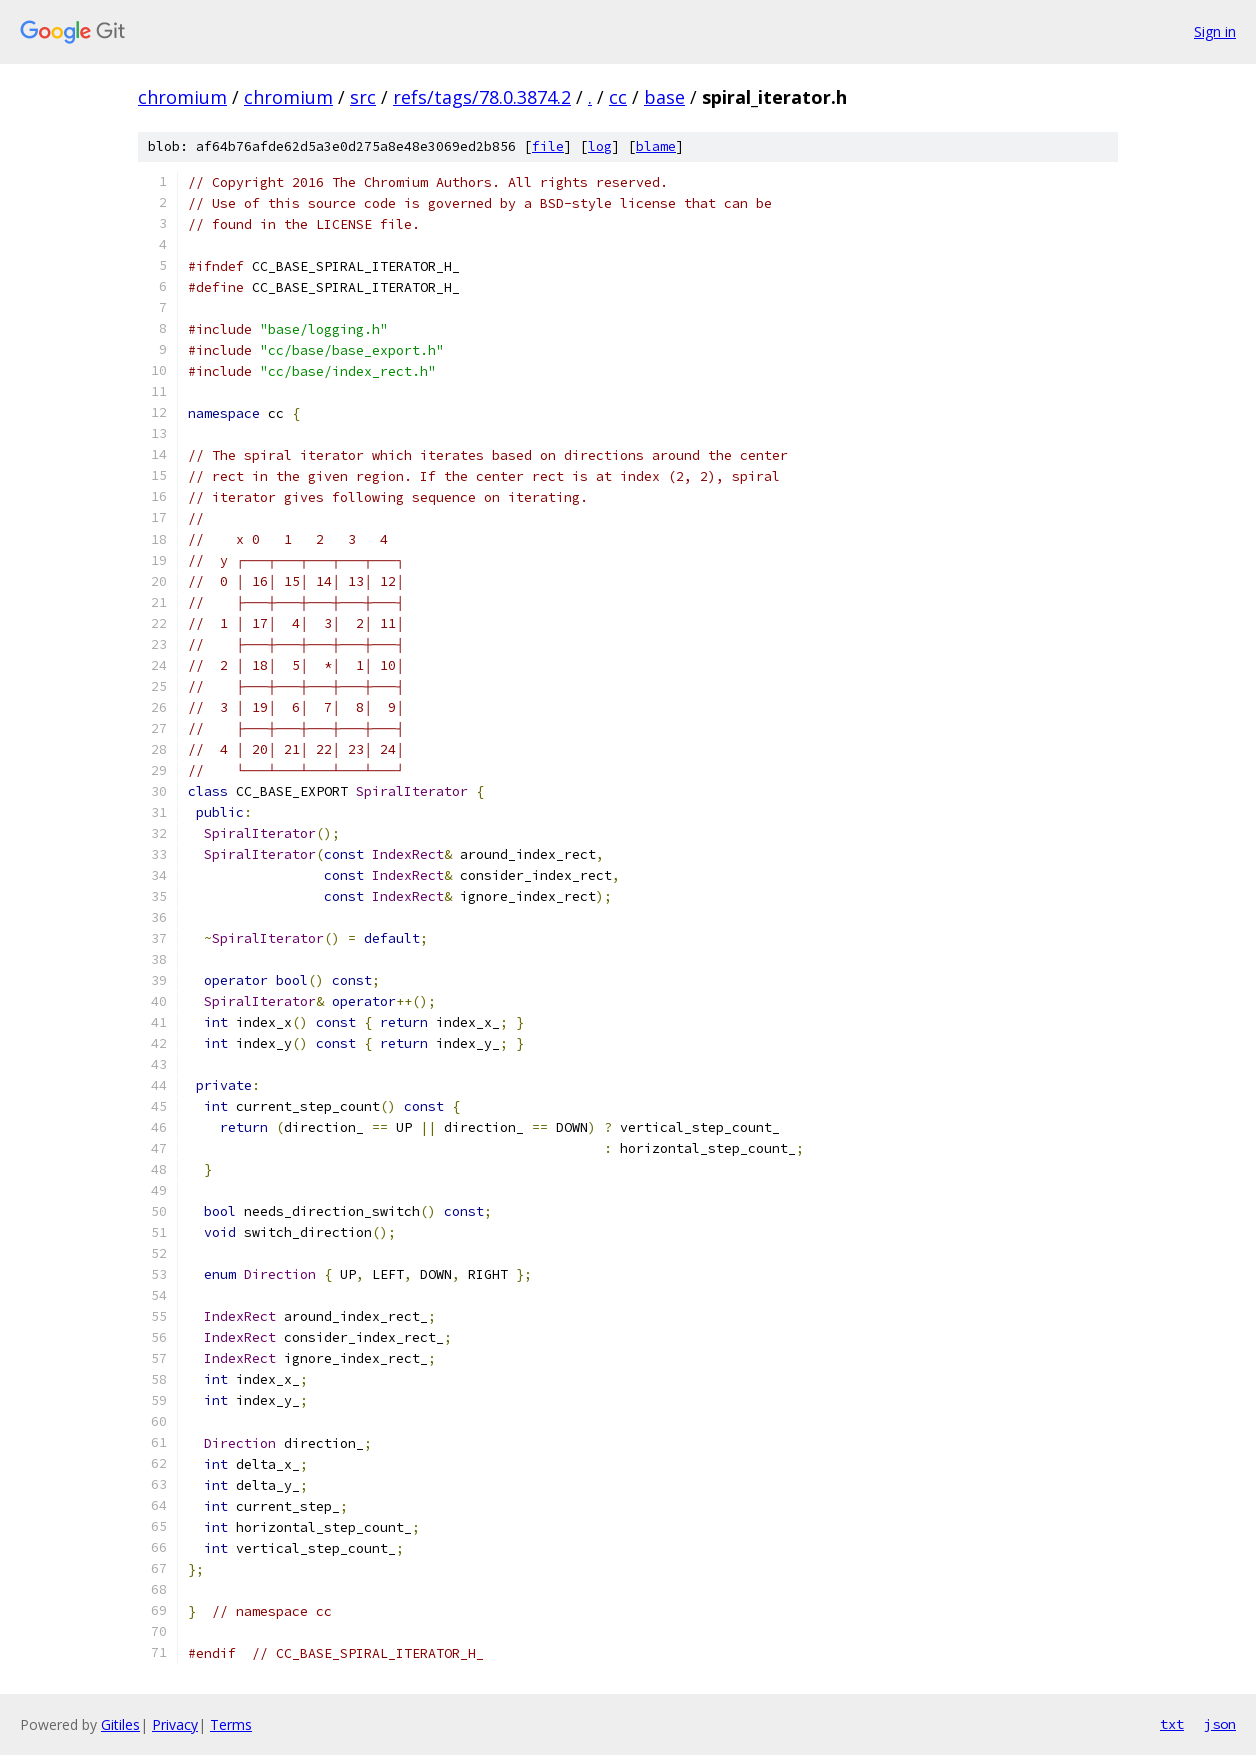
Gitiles (120, 1724)
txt (1172, 1724)
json (1220, 1724)
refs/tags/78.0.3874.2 (482, 97)
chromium (182, 97)
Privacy (175, 1724)
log (600, 146)
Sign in (1215, 31)
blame (656, 146)
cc (618, 97)
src (363, 97)
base (664, 97)
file (548, 146)
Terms (231, 1724)
